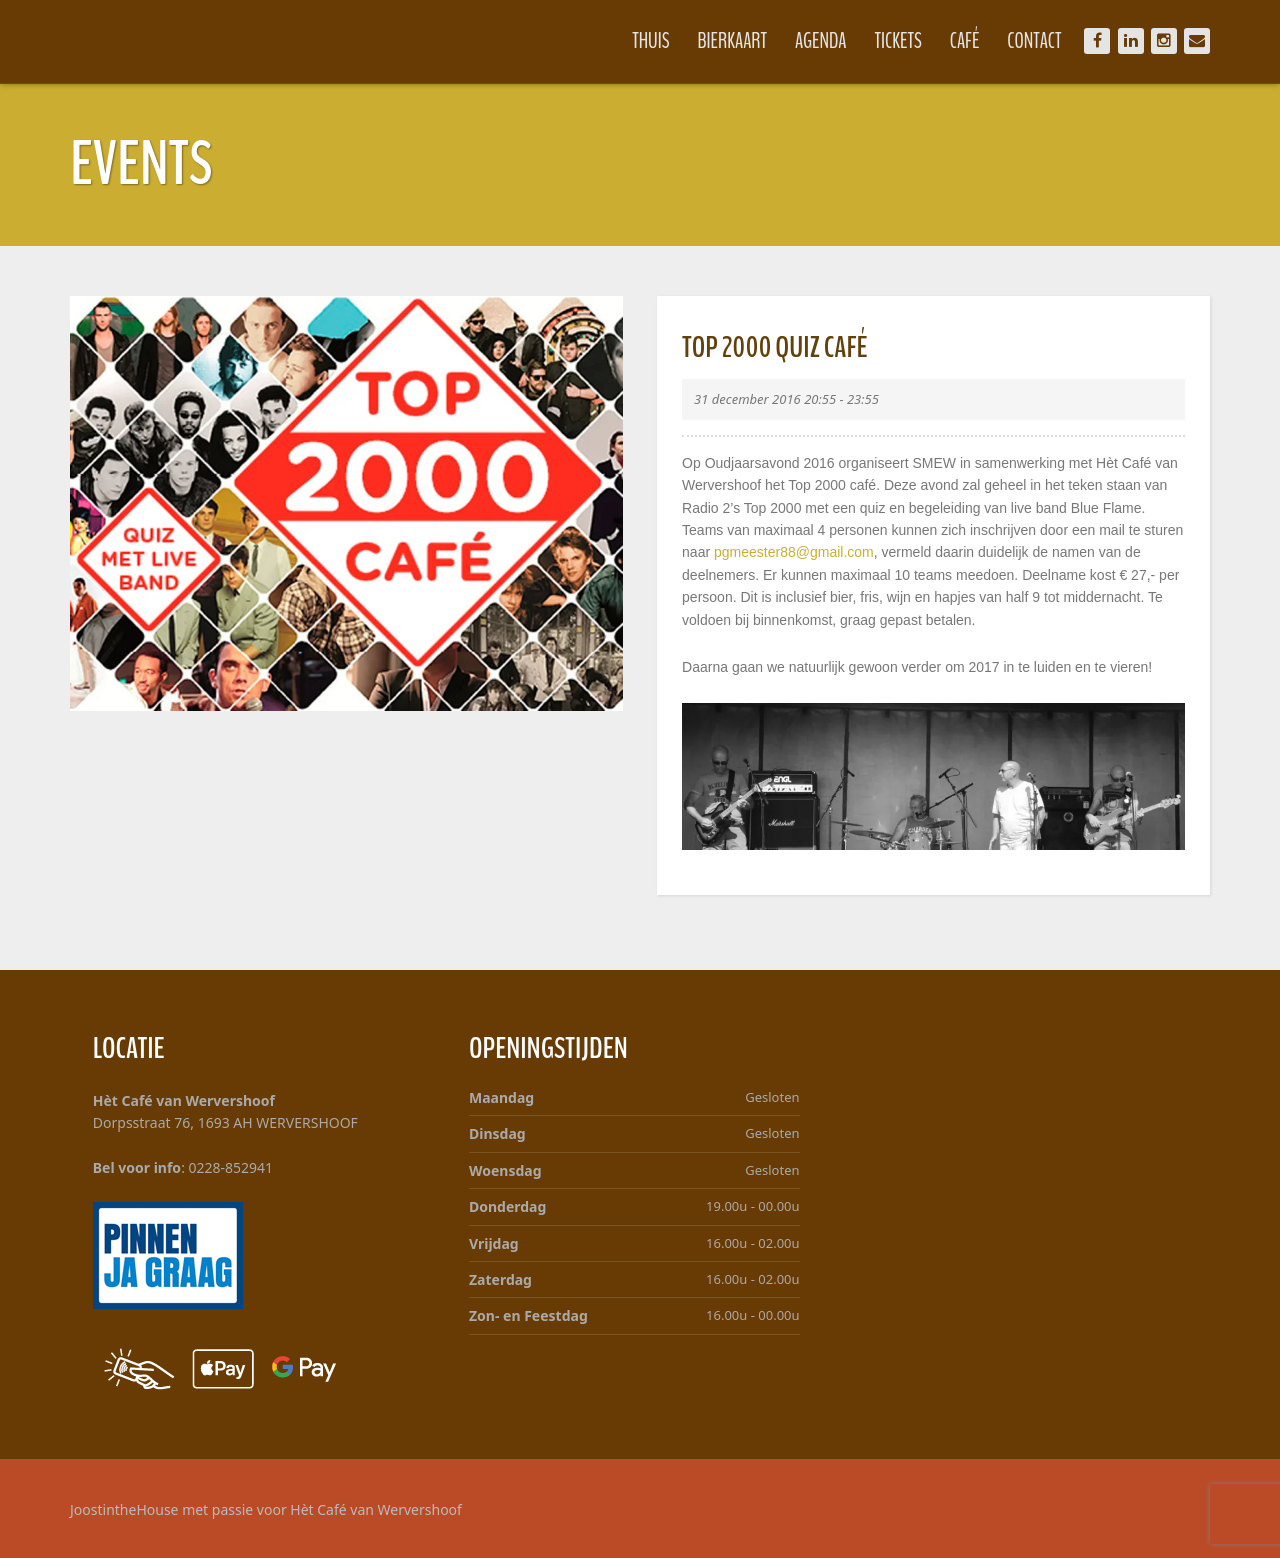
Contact (1034, 41)
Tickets (898, 41)
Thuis (650, 41)
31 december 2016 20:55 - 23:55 (786, 399)
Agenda (821, 41)
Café (965, 41)
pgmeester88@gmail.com (794, 552)
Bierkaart (733, 41)
